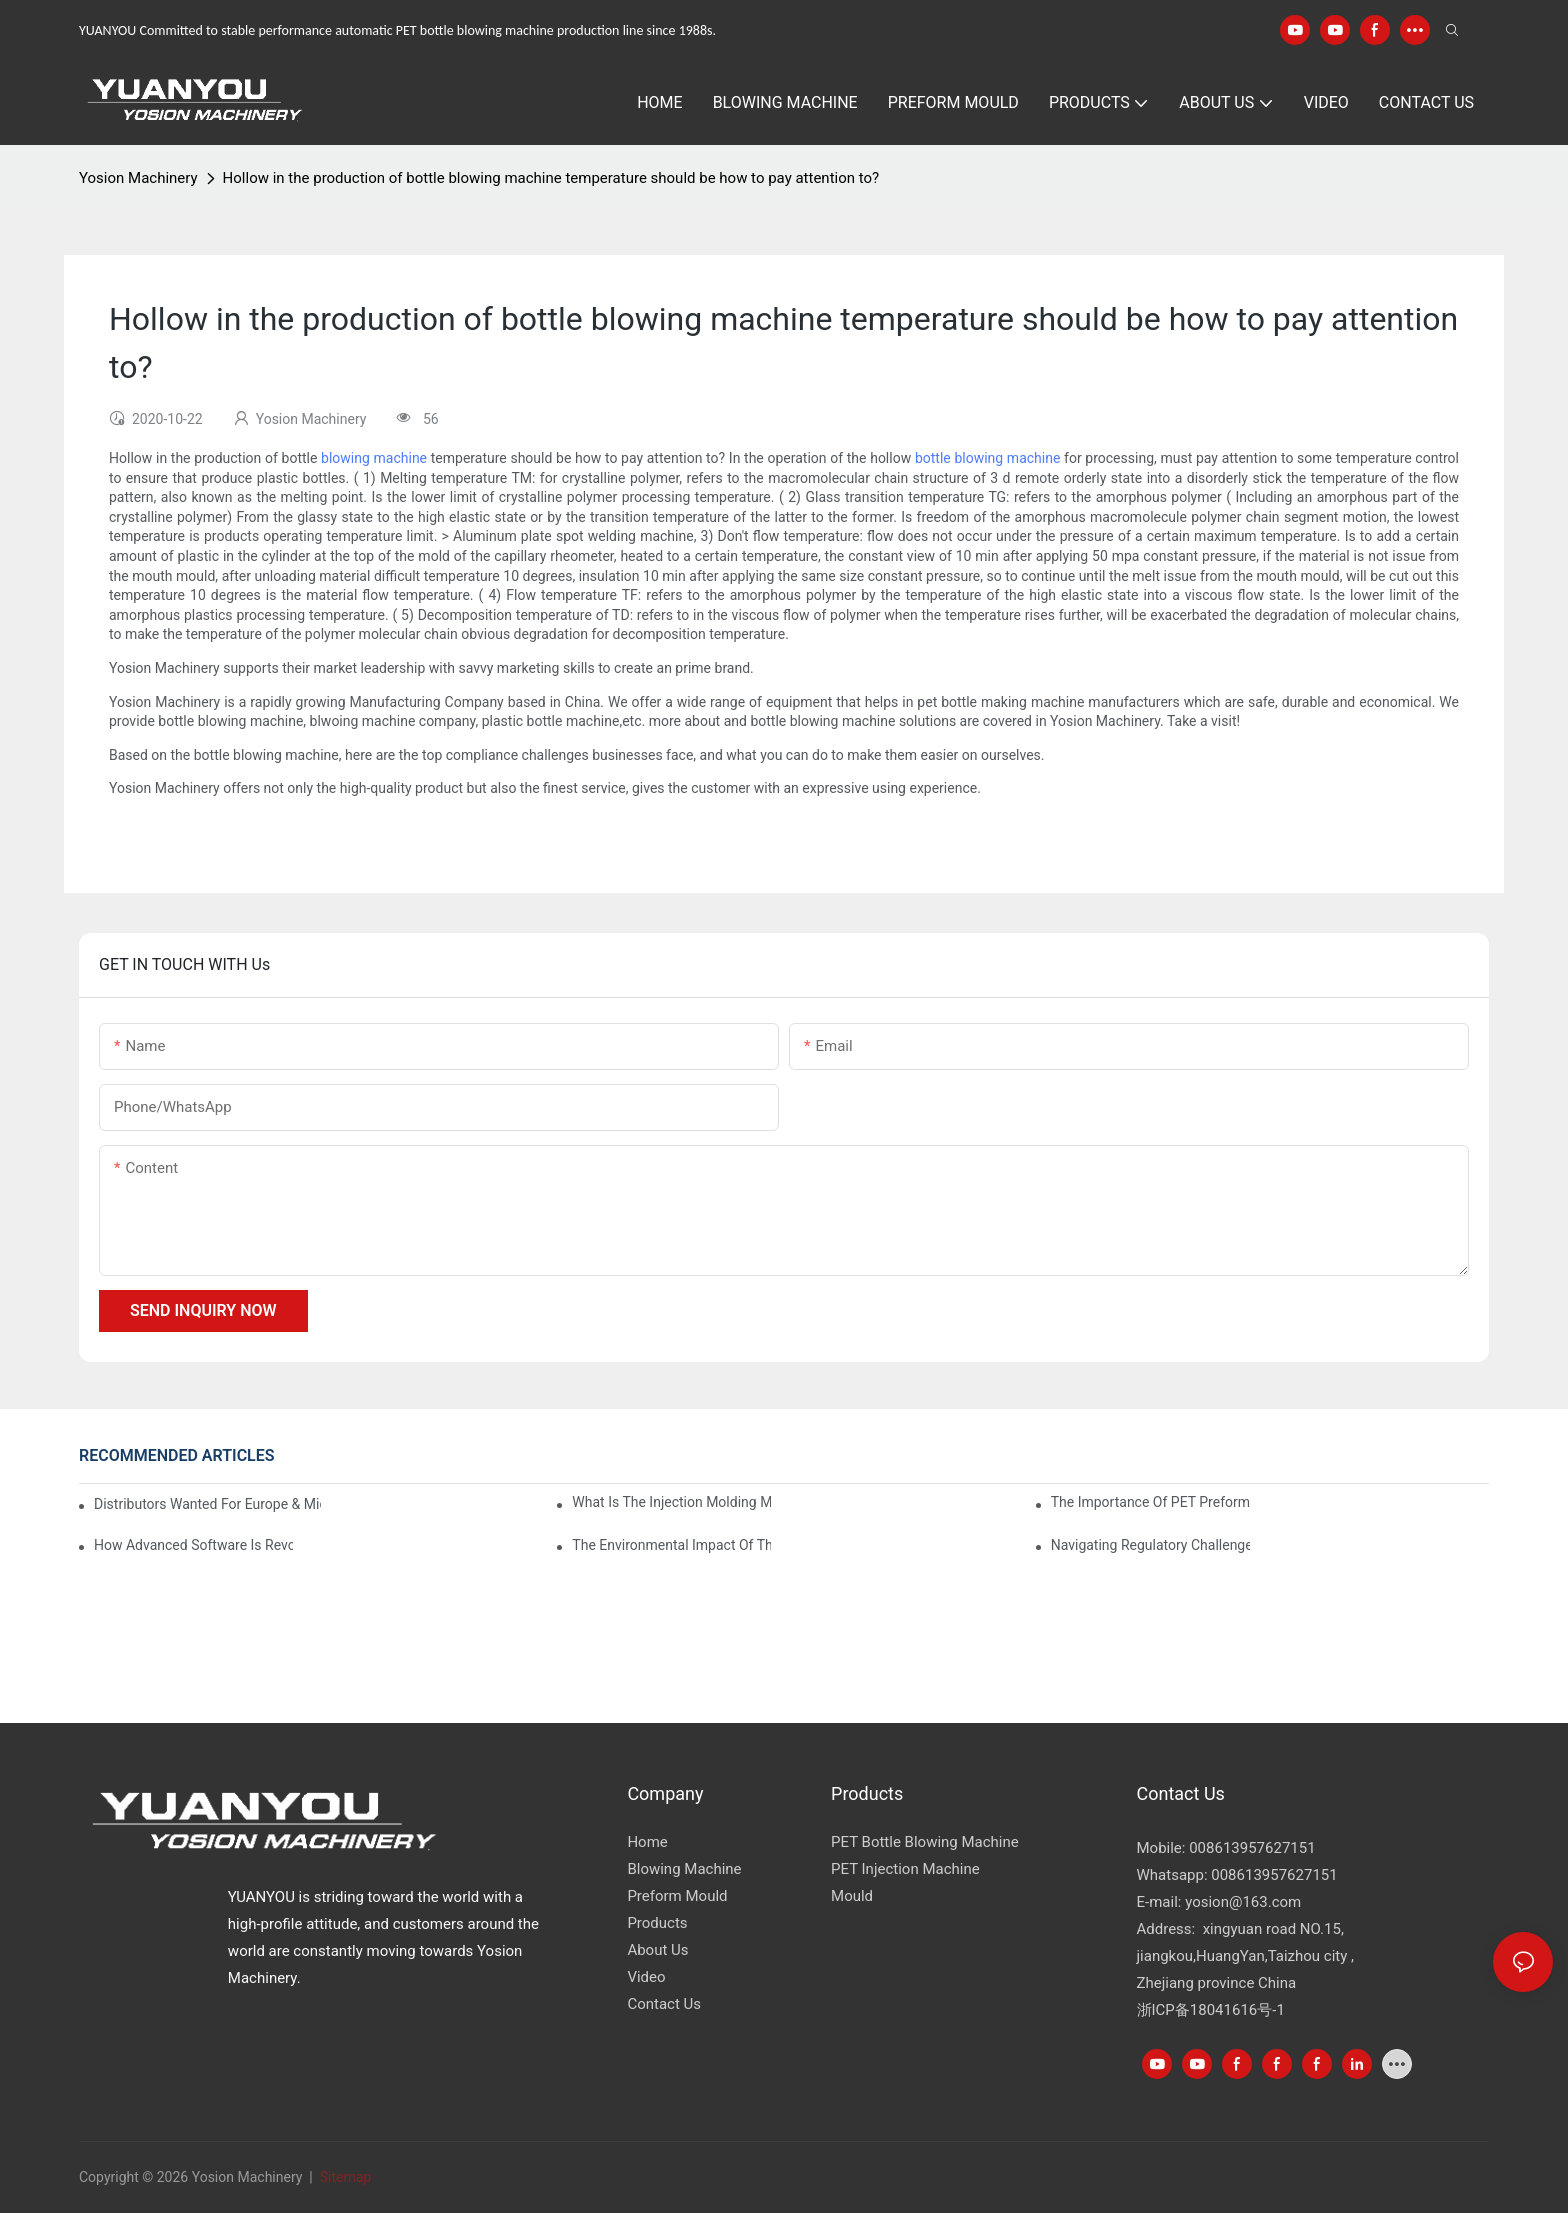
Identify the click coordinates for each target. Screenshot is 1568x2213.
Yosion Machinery (138, 178)
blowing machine (374, 458)
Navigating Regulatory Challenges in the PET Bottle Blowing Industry (1150, 1545)
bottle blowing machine (987, 458)
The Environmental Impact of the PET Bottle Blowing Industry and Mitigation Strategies (671, 1545)
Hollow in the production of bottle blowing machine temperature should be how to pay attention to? (551, 178)
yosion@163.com (1243, 1902)
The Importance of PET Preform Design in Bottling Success (1150, 1502)
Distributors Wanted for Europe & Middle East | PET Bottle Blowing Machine (207, 1504)
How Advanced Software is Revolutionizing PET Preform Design (193, 1545)
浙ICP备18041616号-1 (1211, 2010)
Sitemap (343, 2177)
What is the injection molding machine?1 (671, 1502)
